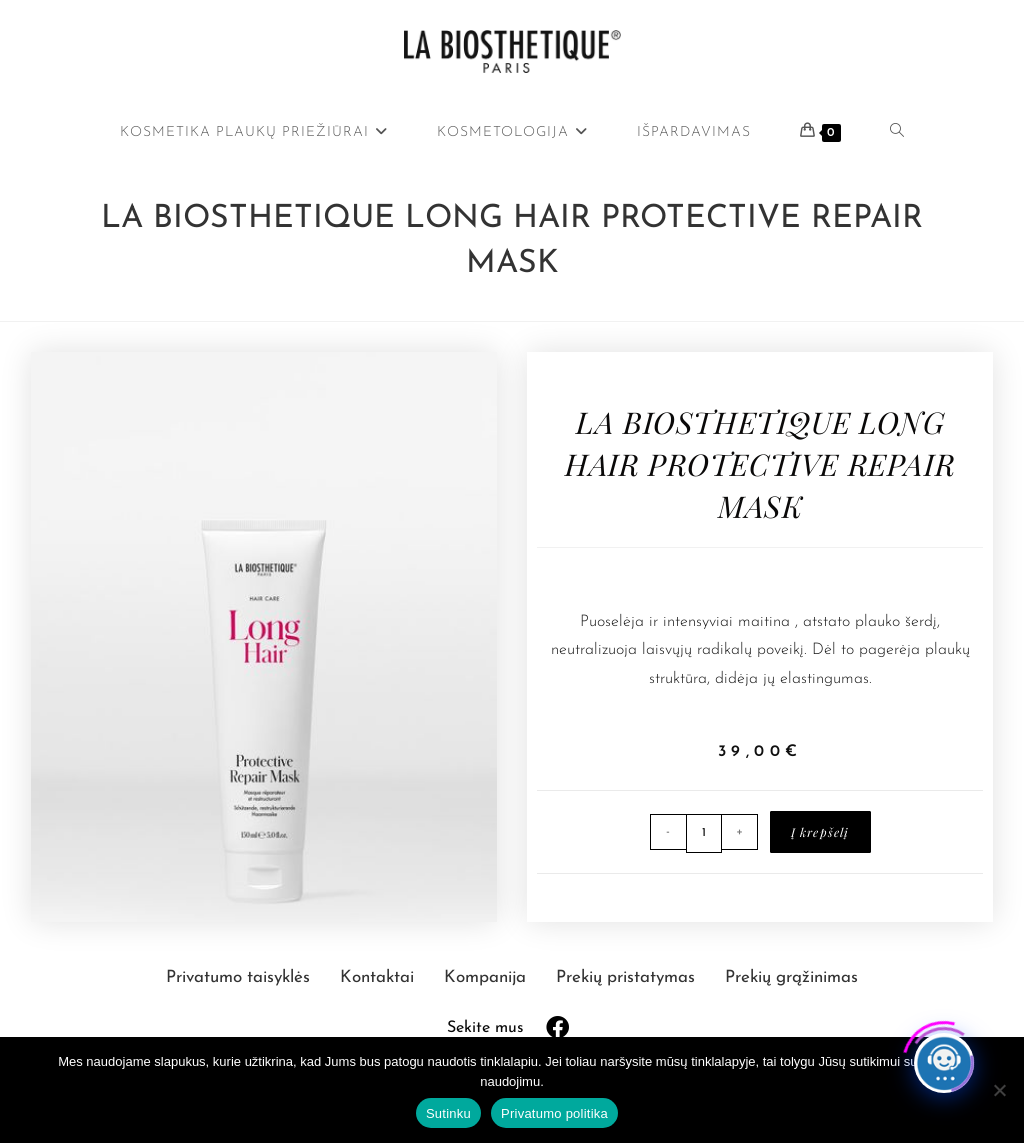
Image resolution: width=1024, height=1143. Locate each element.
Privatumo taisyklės (240, 977)
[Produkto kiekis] (704, 833)
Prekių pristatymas (628, 977)
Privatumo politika (554, 1113)
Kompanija (487, 977)
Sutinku (448, 1113)
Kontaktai (379, 977)
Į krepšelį (820, 832)
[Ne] (999, 1090)
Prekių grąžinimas (791, 977)
